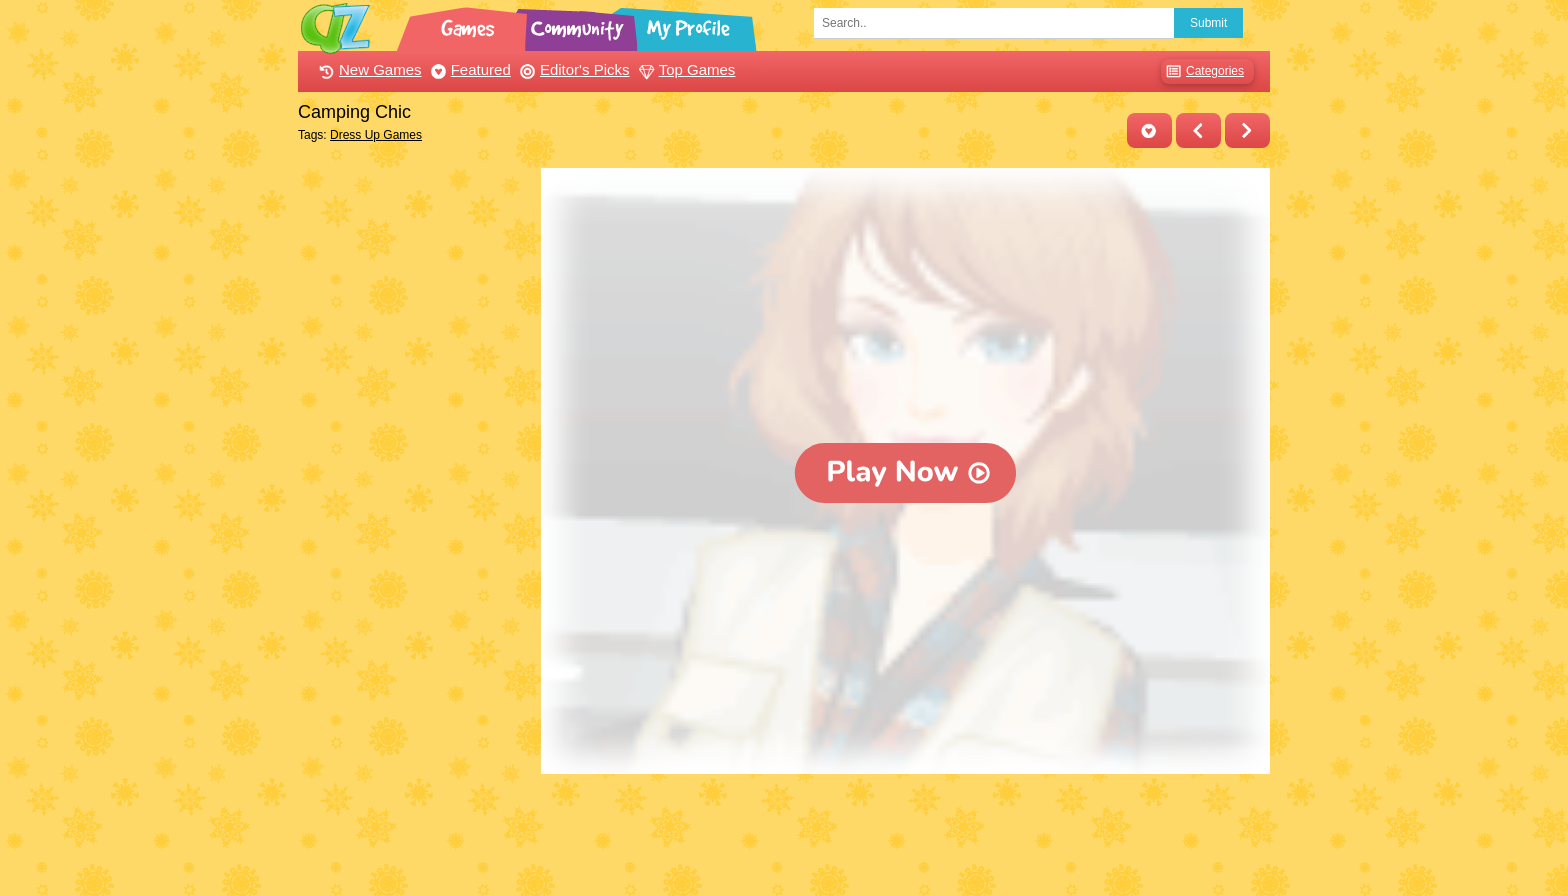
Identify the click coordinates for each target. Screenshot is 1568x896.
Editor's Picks (572, 69)
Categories (1202, 71)
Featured (468, 69)
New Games (368, 69)
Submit (1208, 23)
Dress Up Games (376, 135)
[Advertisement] (414, 468)
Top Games (685, 69)
